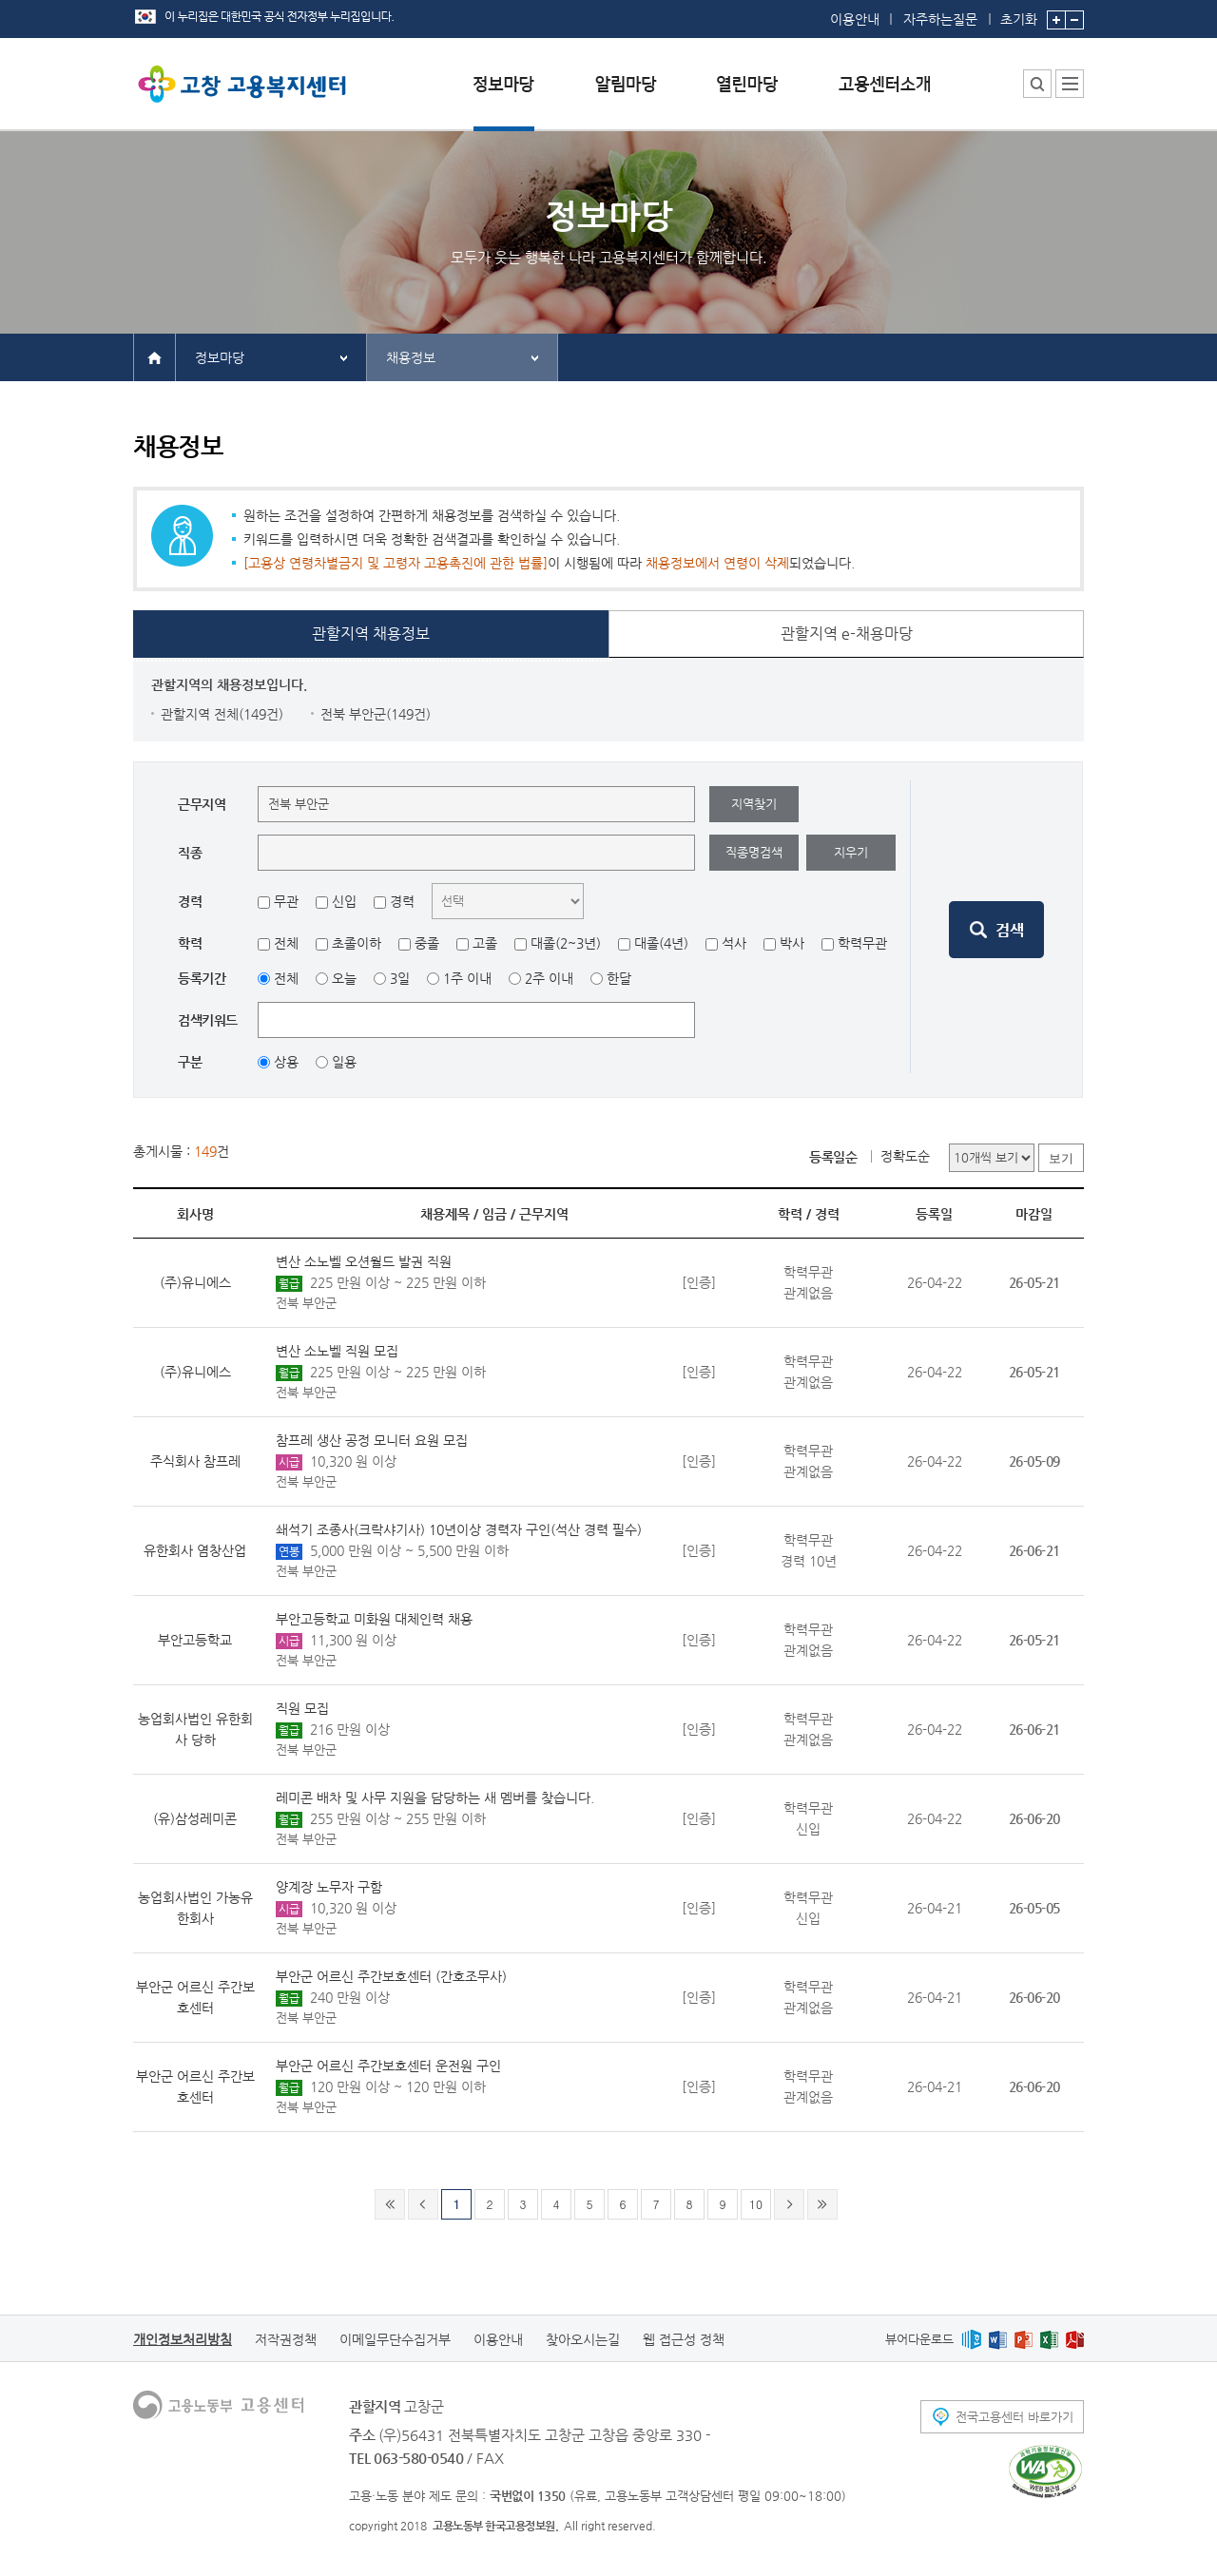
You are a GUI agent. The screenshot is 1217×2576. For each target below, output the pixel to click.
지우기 (851, 852)
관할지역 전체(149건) (222, 713)
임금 (494, 1213)
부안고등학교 (195, 1639)
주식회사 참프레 (195, 1461)
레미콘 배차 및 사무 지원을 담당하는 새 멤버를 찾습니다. (435, 1797)
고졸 (485, 943)
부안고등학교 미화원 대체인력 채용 (374, 1618)
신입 (344, 901)
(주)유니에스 (195, 1282)
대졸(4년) (661, 943)
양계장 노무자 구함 (329, 1886)
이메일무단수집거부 (395, 2339)
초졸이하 (356, 943)
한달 (619, 978)
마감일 (1034, 1213)
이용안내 (854, 19)
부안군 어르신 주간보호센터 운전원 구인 (388, 2065)
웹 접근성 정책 (683, 2339)
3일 (400, 978)
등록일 (934, 1213)
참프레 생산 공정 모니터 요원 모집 (372, 1440)
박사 (792, 943)
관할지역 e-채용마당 (847, 634)
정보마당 (219, 357)
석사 (734, 943)
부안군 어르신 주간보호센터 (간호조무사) (391, 1976)
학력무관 (862, 943)
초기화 (1018, 13)
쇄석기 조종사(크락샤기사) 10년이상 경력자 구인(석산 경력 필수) (459, 1529)
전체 (286, 943)
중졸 (427, 943)
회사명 (195, 1213)
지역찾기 (754, 804)
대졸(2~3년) (566, 943)
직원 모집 (302, 1708)
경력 (402, 901)
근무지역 (544, 1213)
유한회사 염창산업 (195, 1550)
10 (756, 2204)
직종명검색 (753, 852)
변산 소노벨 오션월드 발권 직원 (364, 1261)
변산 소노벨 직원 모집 (337, 1350)
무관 (286, 901)
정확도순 (905, 1155)
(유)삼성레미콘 (195, 1818)
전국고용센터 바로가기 (1014, 2417)
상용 (286, 1061)
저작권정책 (286, 2339)
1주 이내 (467, 978)
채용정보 (410, 357)
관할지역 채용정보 (371, 634)
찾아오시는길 (583, 2339)
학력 (790, 1213)
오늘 (344, 978)
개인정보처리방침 (182, 2339)
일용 (344, 1061)
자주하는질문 (940, 19)
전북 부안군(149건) (375, 713)
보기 (1061, 1158)
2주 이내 (549, 978)
